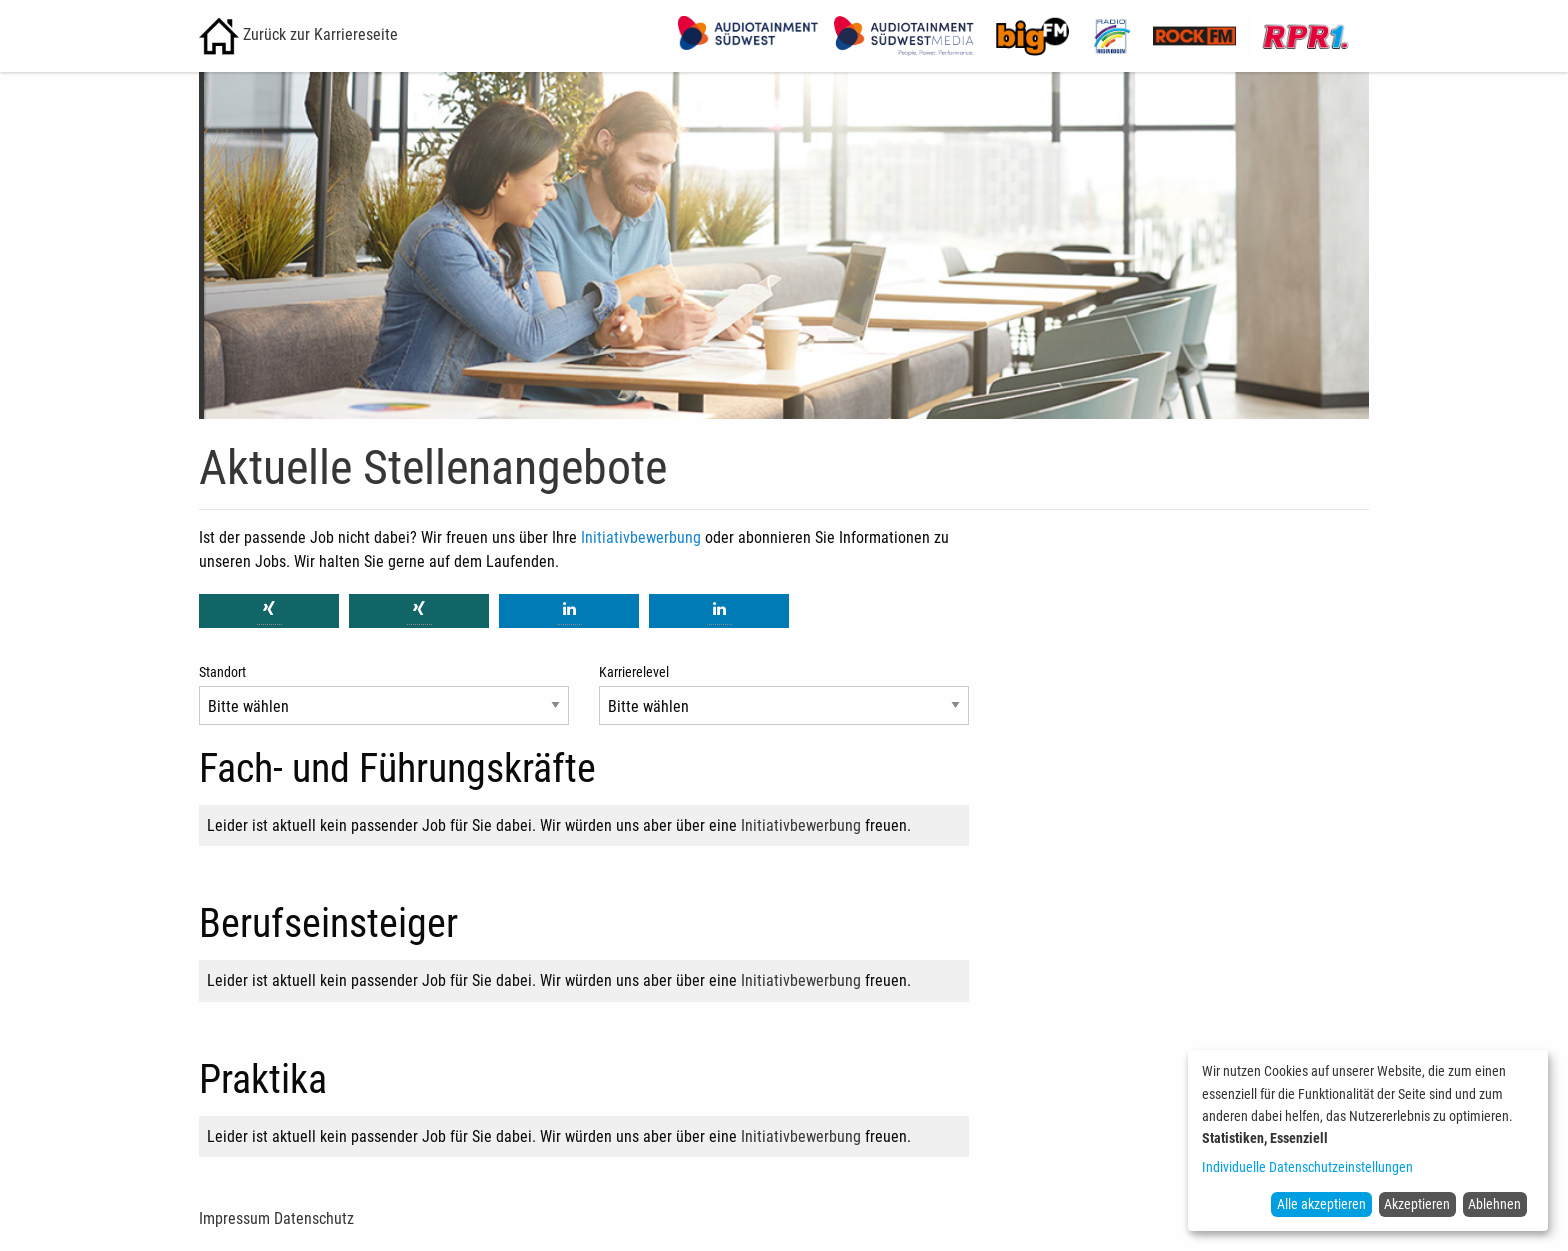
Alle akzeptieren (1321, 1204)
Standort (222, 672)
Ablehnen (1494, 1204)
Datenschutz (314, 1218)
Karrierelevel (634, 672)
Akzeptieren (1417, 1204)
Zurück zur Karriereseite (298, 34)
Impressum (234, 1218)
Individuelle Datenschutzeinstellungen (1307, 1167)
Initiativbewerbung (641, 537)
